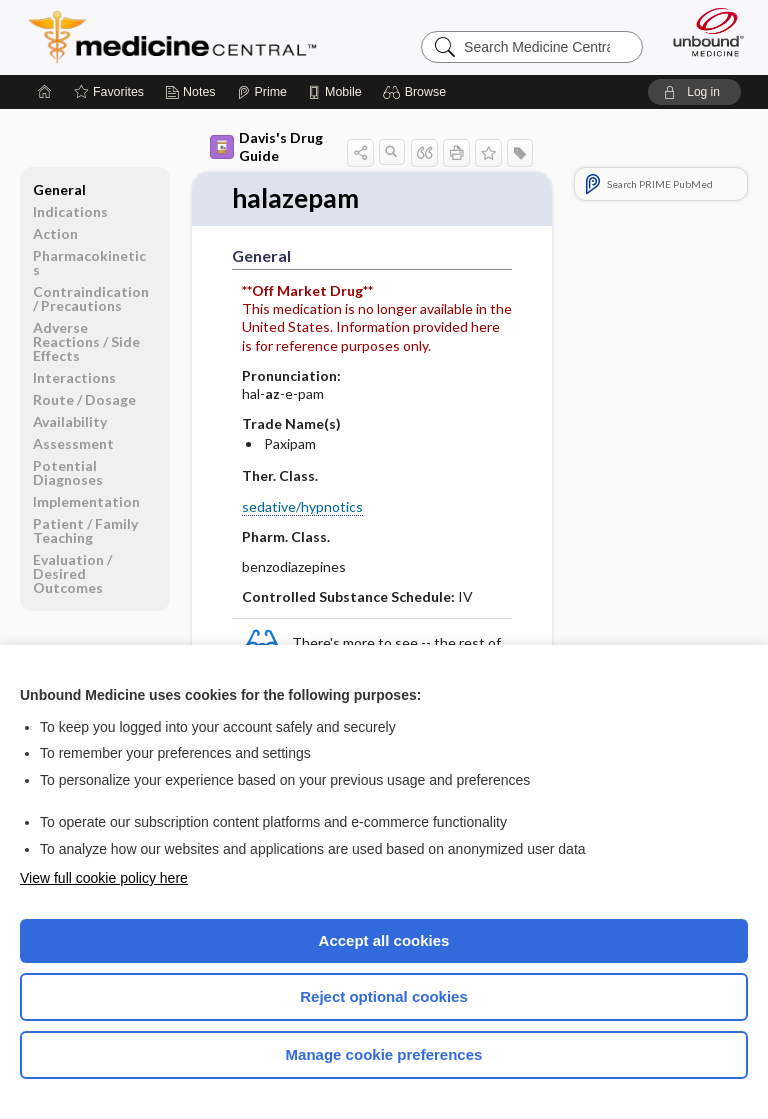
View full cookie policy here (104, 878)
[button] (417, 92)
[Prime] (262, 92)
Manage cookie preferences (384, 1054)
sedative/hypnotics (302, 506)
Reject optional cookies (384, 996)
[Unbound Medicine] (702, 32)
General (59, 189)
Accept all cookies (384, 940)
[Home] (45, 92)
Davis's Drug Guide (266, 146)
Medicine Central (184, 37)
